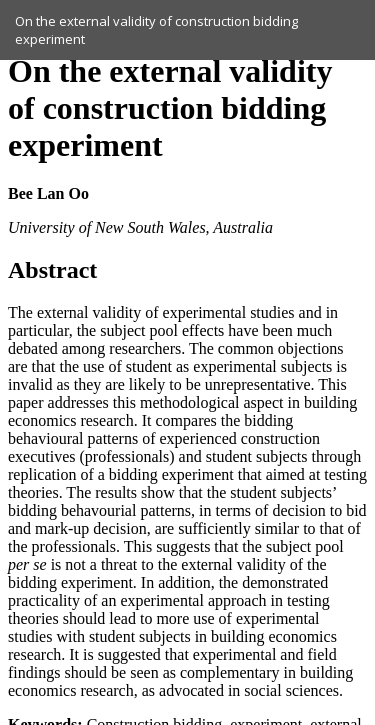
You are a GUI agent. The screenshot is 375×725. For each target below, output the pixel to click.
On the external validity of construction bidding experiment (156, 30)
